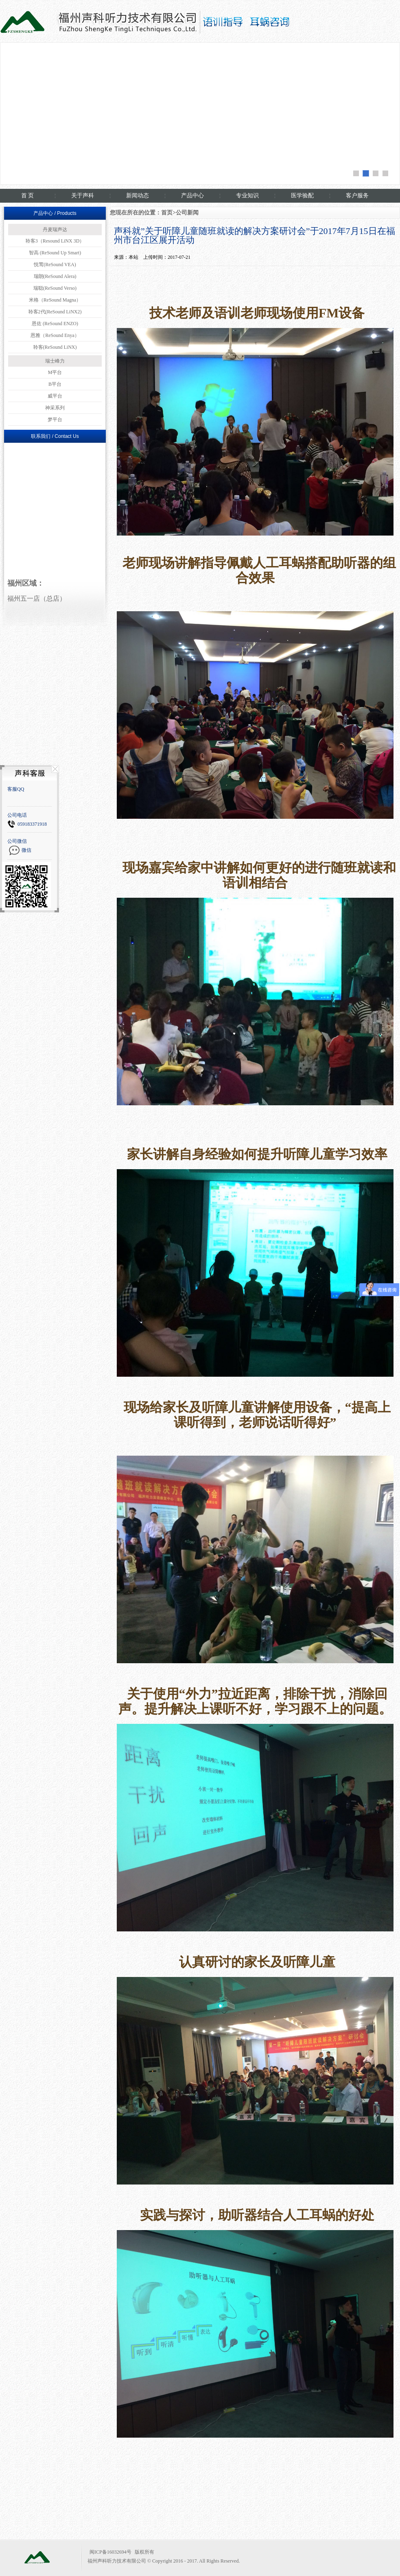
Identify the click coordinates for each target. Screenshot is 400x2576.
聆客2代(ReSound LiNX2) (55, 312)
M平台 (55, 372)
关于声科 (82, 195)
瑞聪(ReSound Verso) (55, 288)
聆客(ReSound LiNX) (55, 347)
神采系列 (55, 408)
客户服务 (357, 195)
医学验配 (302, 195)
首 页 (27, 195)
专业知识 (247, 195)
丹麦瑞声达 (55, 229)
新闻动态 (137, 195)
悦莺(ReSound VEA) (55, 264)
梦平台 (55, 419)
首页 (167, 213)
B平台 (54, 384)
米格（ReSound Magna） (55, 300)
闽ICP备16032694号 (110, 2552)
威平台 (55, 396)
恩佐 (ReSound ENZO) (55, 323)
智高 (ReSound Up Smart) (55, 253)
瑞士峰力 (55, 361)
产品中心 (192, 195)
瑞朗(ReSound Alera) (55, 276)
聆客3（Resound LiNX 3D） (55, 241)
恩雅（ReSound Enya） (55, 335)
